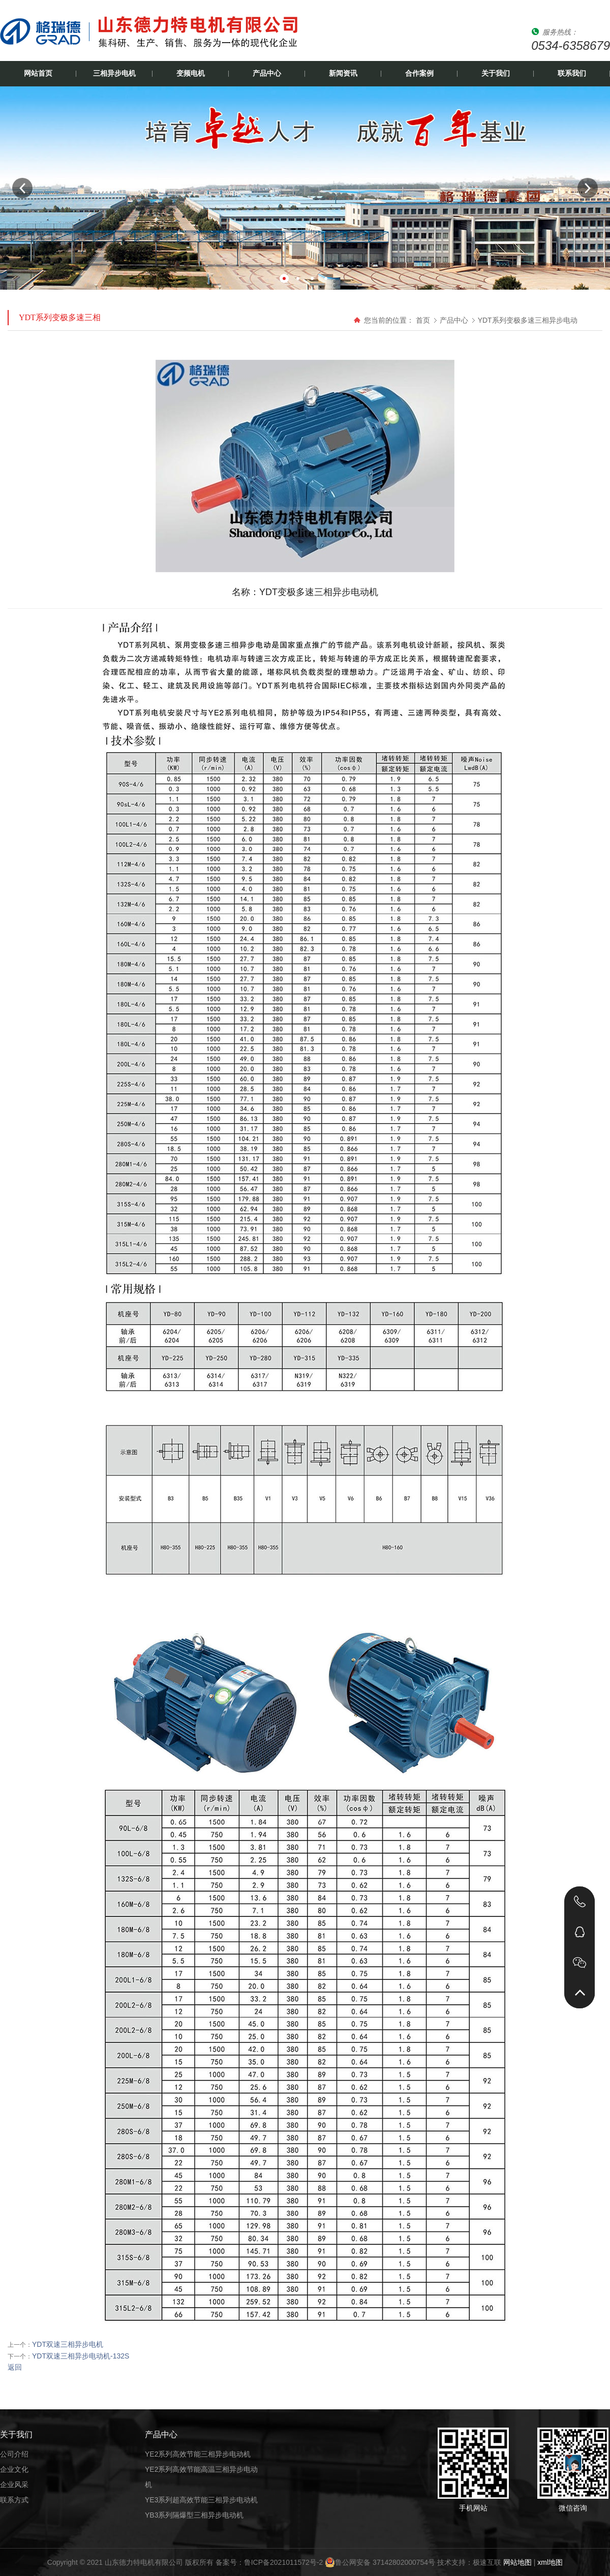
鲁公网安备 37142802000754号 (380, 2562)
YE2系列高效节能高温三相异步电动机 (201, 2477)
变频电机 (190, 73)
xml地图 (550, 2562)
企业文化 (14, 2469)
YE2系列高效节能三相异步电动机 (198, 2454)
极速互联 (487, 2562)
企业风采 (14, 2484)
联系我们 (572, 73)
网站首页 (38, 73)
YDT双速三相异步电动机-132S (80, 2356)
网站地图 (517, 2562)
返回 (15, 2367)
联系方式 (14, 2500)
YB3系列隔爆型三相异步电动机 (194, 2515)
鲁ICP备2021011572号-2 (283, 2562)
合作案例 (419, 73)
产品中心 (267, 73)
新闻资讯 (343, 73)
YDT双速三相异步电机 (67, 2344)
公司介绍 (14, 2454)
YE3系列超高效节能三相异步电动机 (201, 2500)
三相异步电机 (114, 73)
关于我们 (495, 73)
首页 (423, 320)
